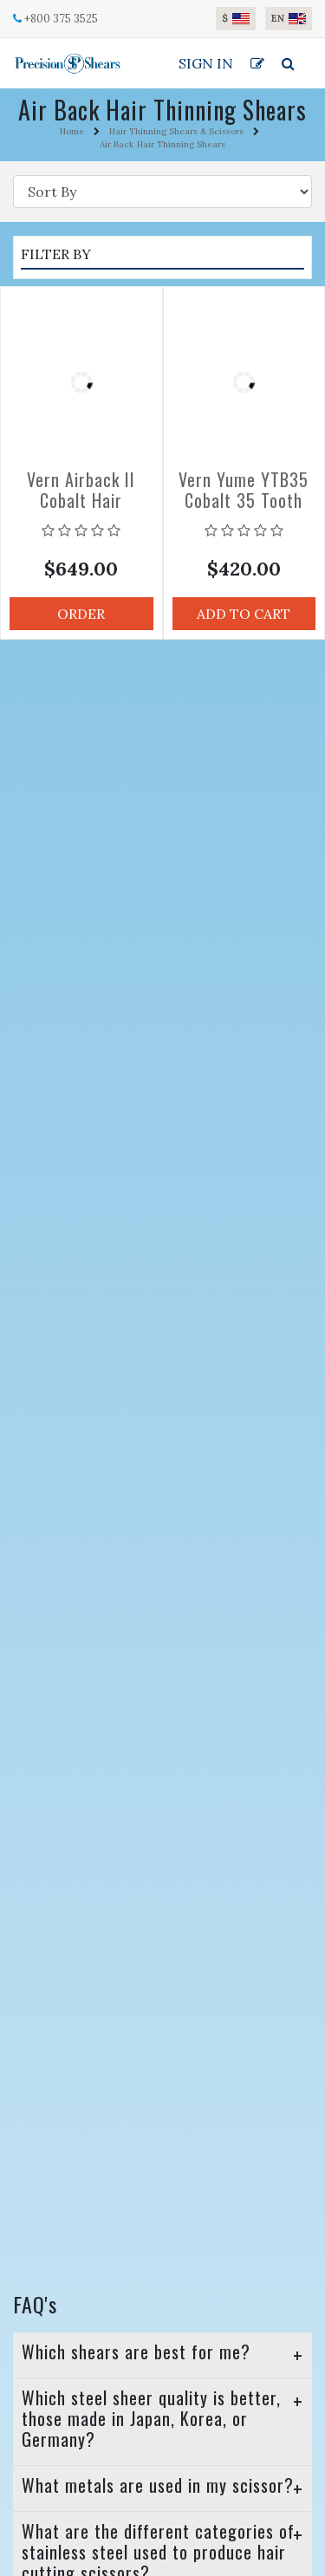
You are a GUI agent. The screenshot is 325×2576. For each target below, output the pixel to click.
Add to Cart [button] (243, 613)
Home (72, 131)
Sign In (206, 63)
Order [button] (81, 613)
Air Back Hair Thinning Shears (162, 144)
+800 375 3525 (61, 18)
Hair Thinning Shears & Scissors (176, 131)
